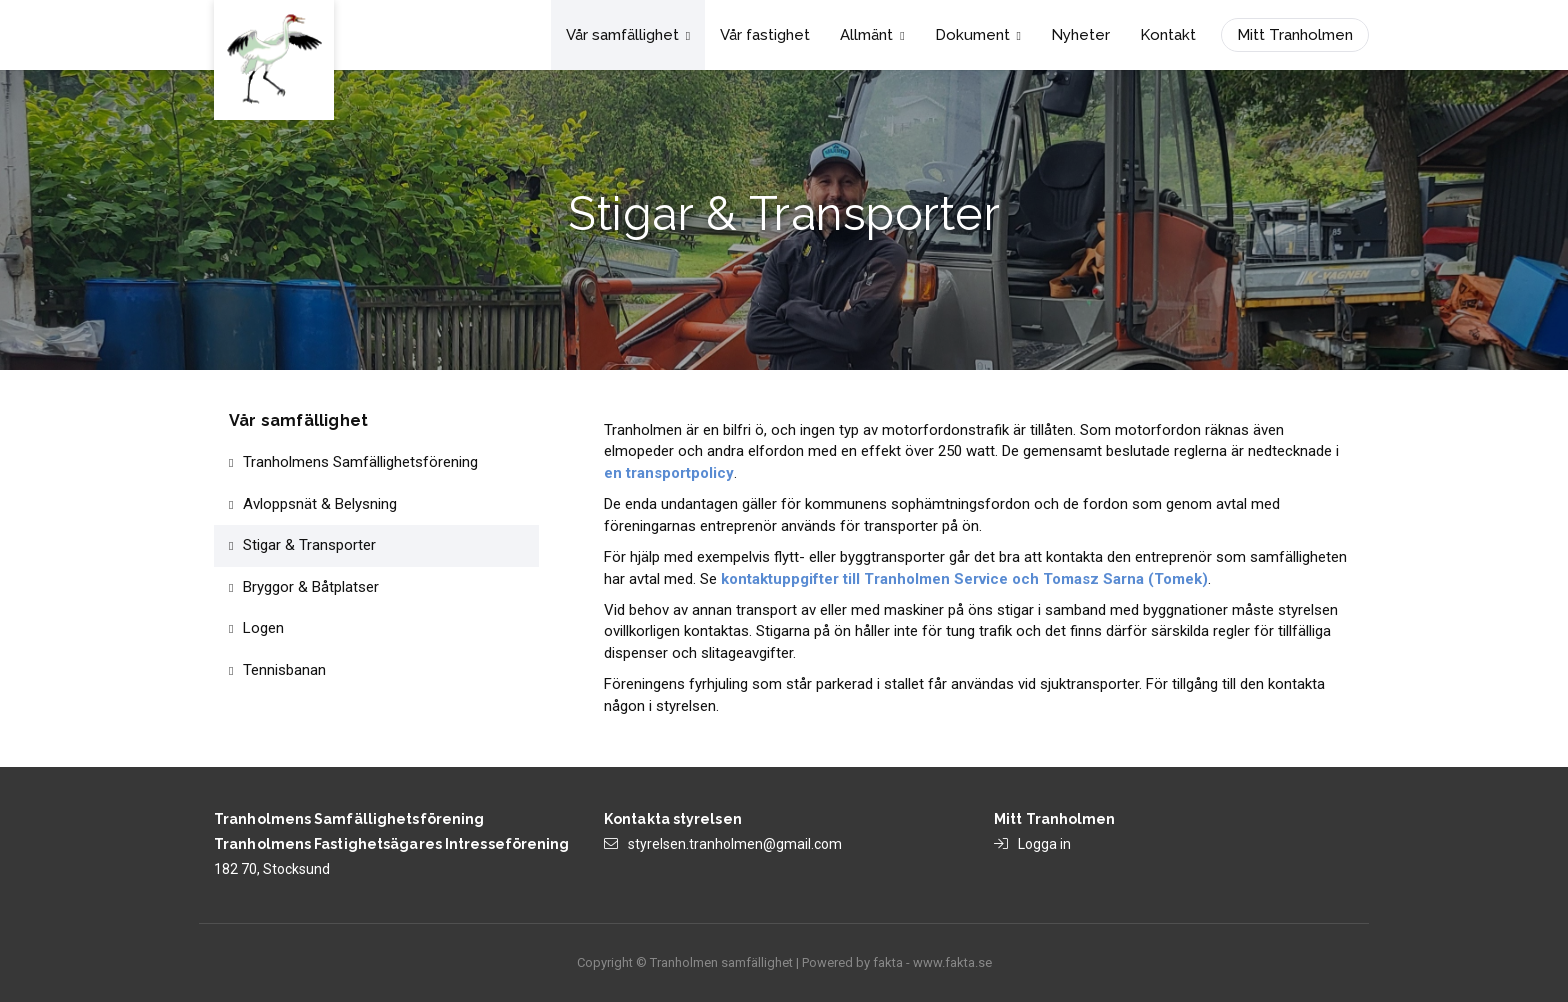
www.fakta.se (952, 962)
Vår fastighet (765, 35)
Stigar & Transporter (309, 545)
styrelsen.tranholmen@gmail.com (735, 844)
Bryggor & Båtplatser (311, 587)
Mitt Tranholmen (1295, 35)
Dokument (978, 35)
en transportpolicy (669, 473)
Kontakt (1168, 35)
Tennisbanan (284, 670)
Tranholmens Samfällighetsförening (360, 462)
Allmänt (872, 35)
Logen (263, 628)
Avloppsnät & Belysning (320, 504)
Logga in (1044, 844)
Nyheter (1080, 35)
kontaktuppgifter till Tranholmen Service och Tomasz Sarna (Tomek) (964, 579)
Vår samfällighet (628, 35)
